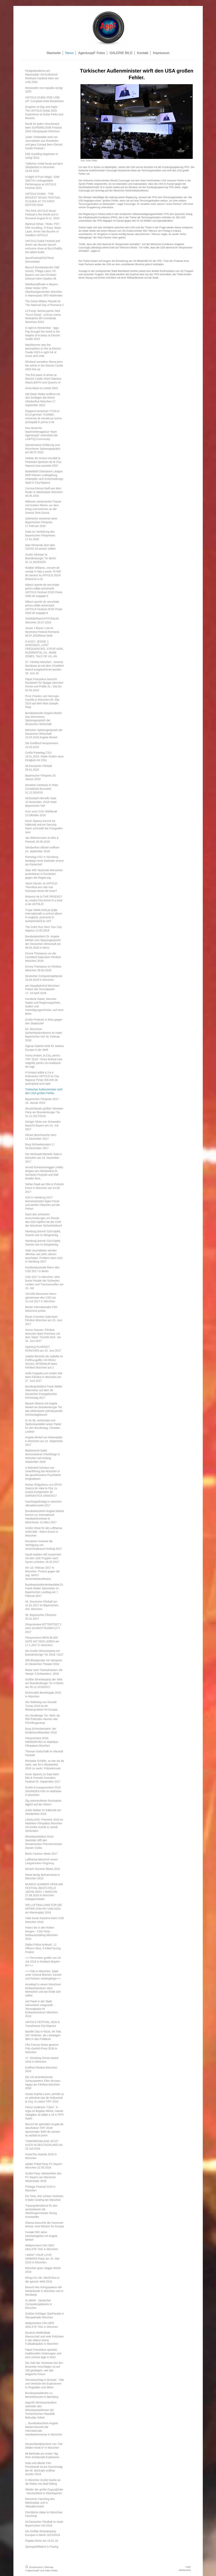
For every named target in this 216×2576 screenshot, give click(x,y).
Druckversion (34, 2567)
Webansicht (185, 2570)
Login (188, 2566)
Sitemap (49, 2567)
